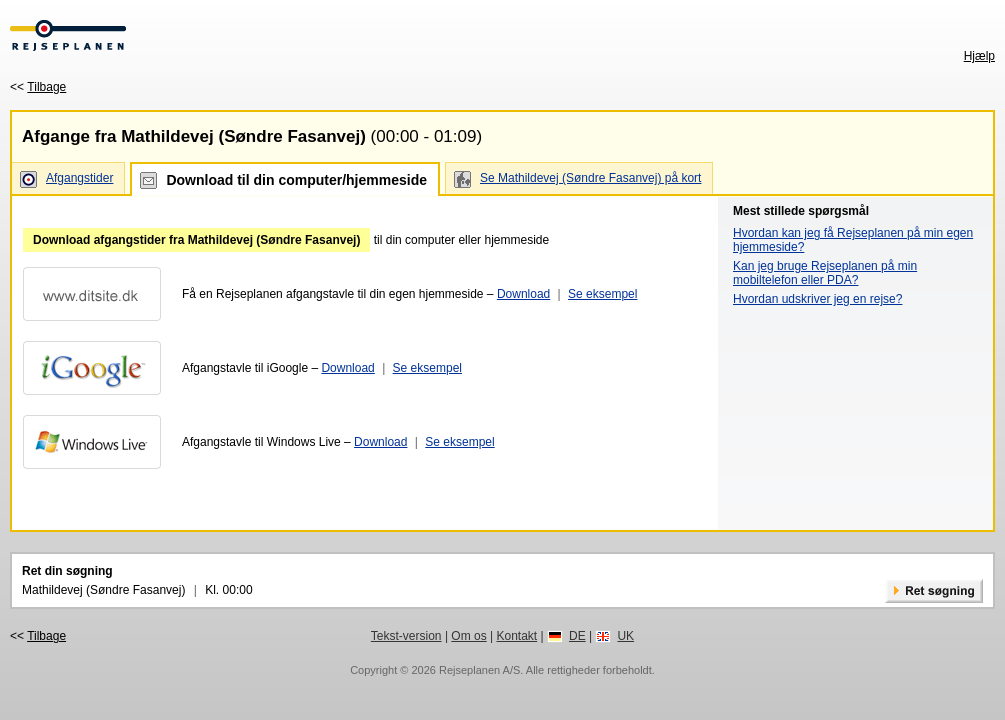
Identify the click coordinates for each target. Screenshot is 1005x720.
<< (38, 87)
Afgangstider (79, 178)
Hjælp (979, 56)
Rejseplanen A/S (479, 670)
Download (523, 294)
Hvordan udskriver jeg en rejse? (817, 299)
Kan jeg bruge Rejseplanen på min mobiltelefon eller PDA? (825, 273)
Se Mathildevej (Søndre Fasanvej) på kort (590, 178)
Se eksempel (602, 294)
